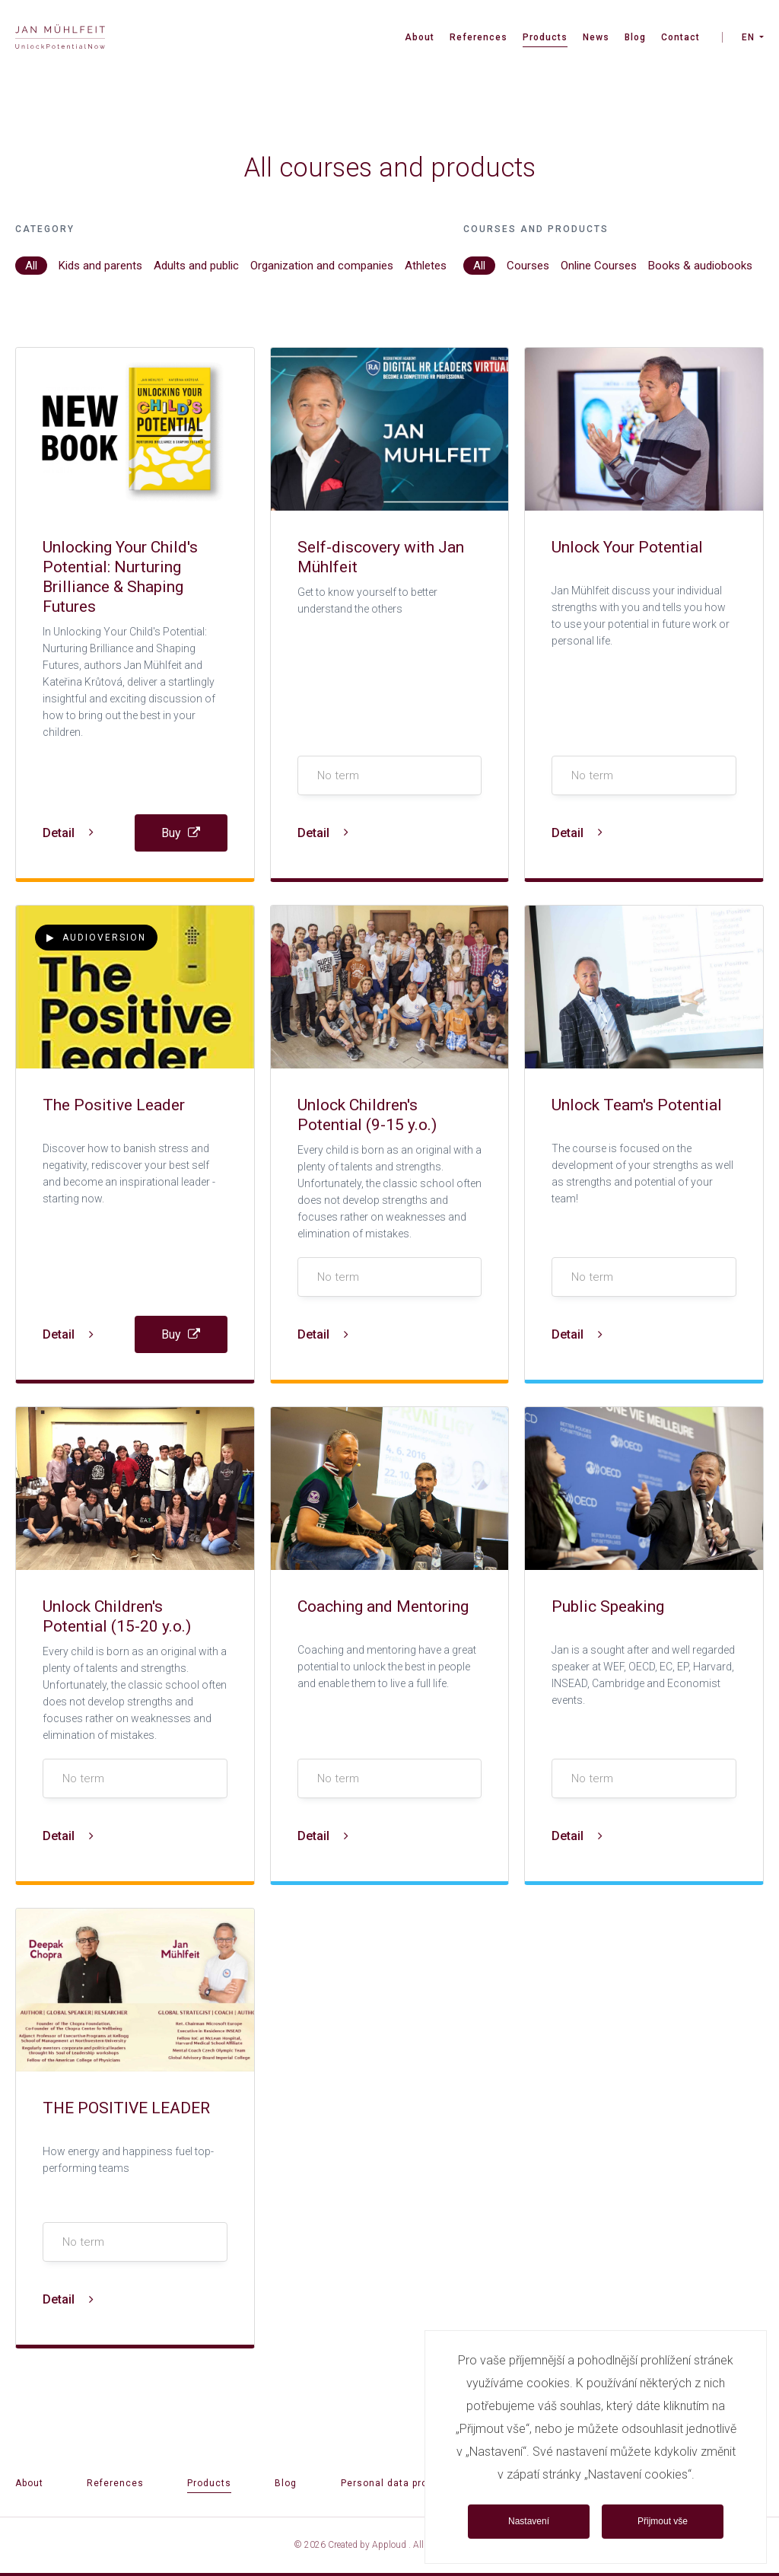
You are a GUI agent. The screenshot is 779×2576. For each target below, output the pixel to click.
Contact (680, 37)
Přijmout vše (663, 2521)
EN (748, 37)
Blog (635, 37)
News (596, 37)
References (478, 37)
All (31, 265)
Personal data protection (402, 2483)
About (419, 37)
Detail (68, 833)
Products (545, 37)
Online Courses (599, 265)
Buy (180, 833)
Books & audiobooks (700, 265)
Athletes (426, 265)
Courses (528, 265)
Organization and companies (321, 265)
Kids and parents (100, 265)
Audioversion (96, 937)
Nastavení (528, 2521)
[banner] (60, 38)
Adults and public (196, 265)
